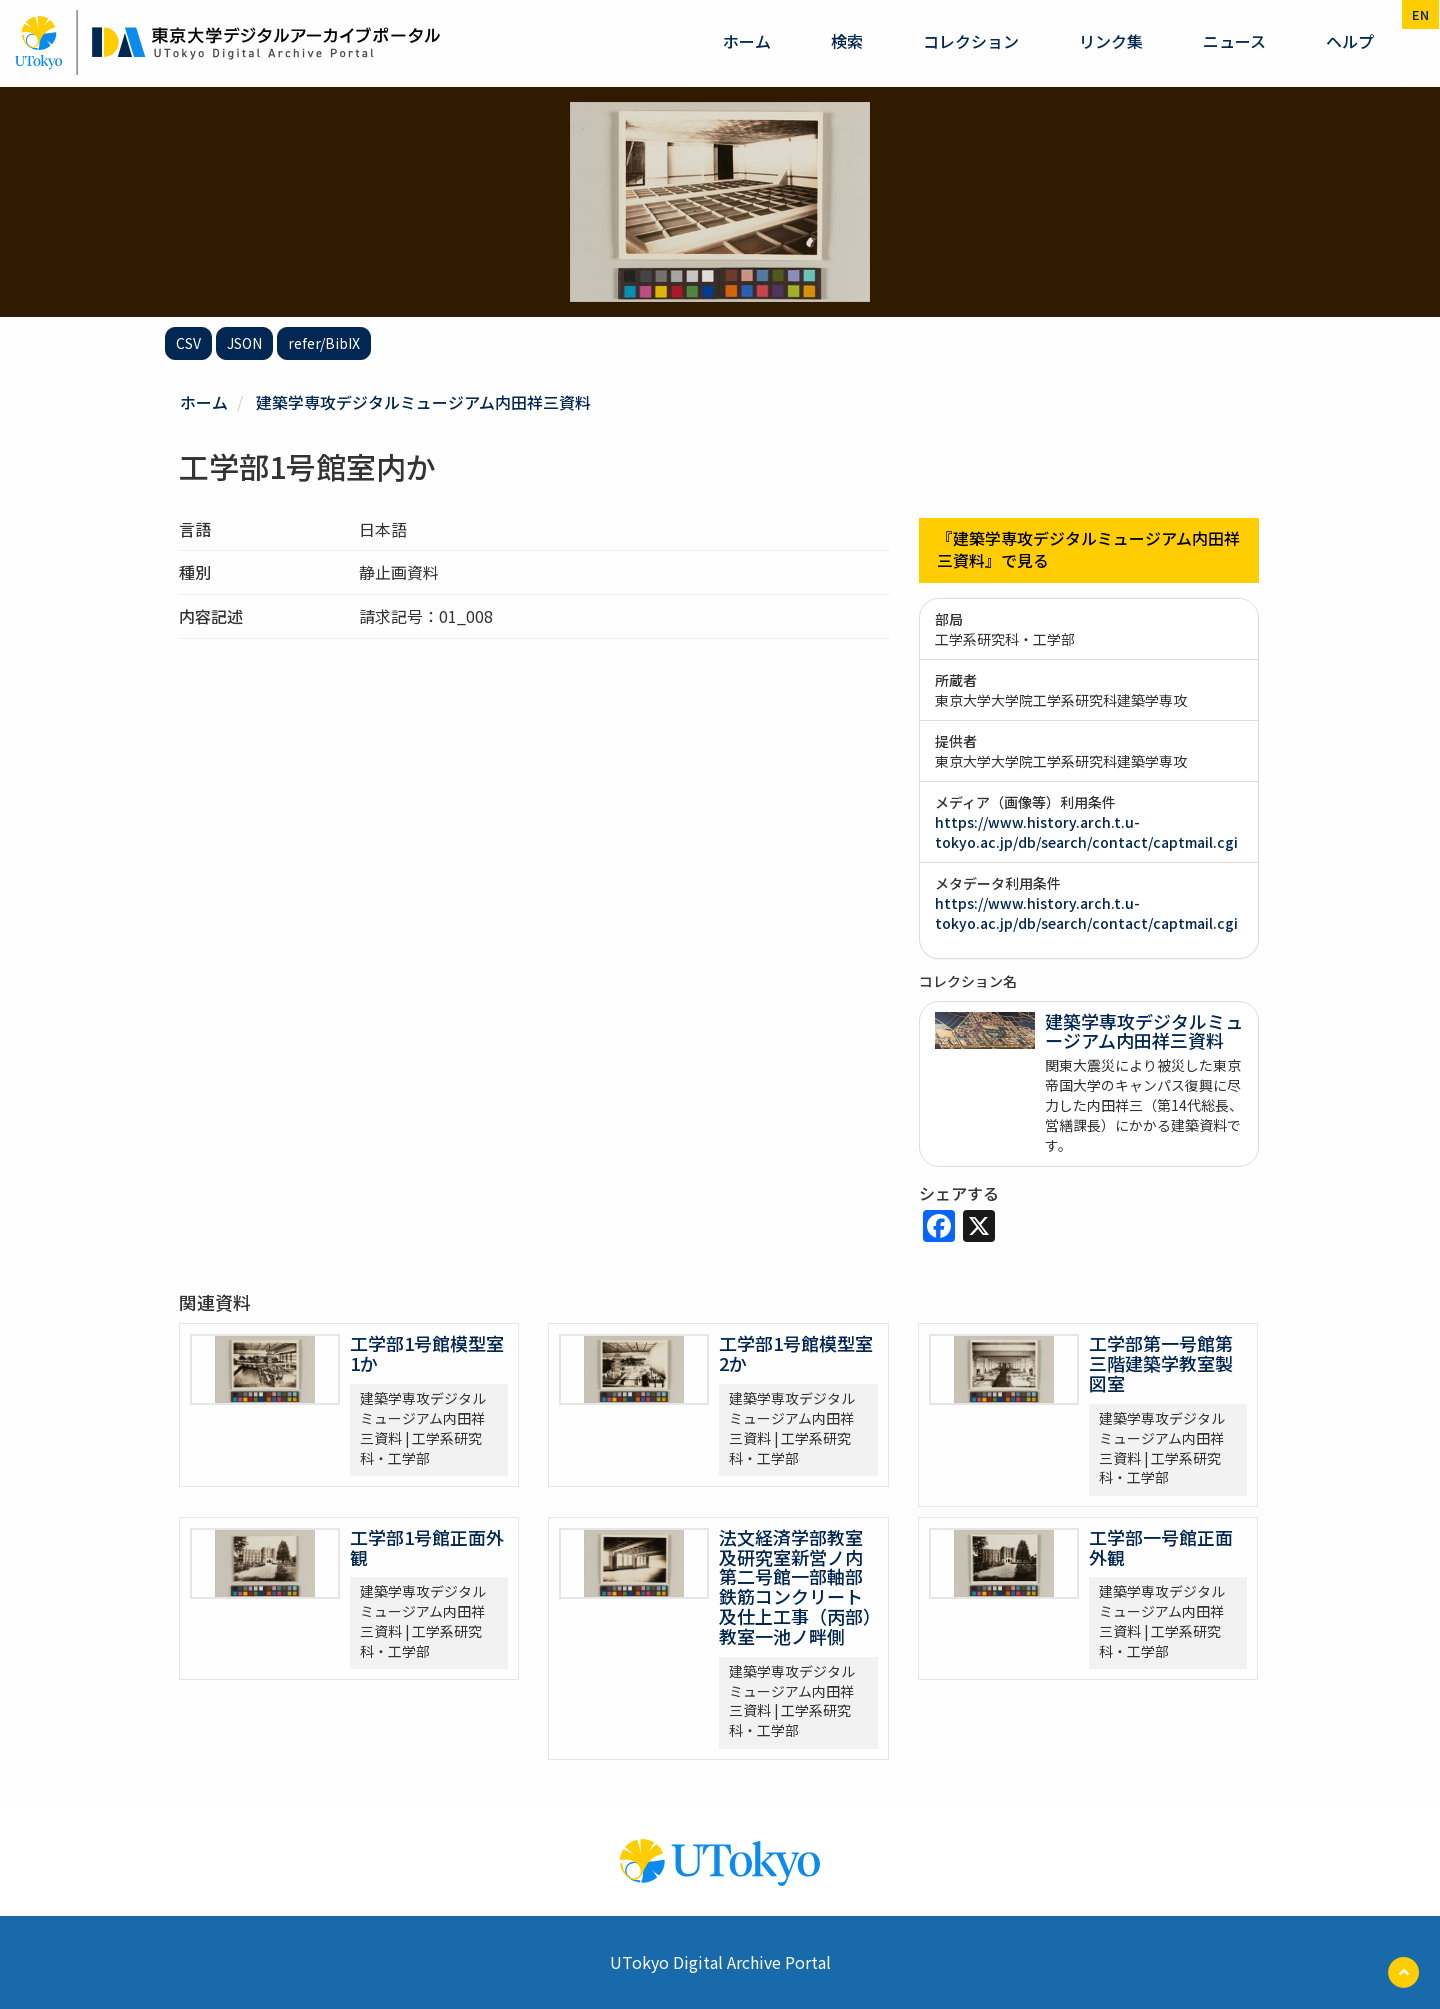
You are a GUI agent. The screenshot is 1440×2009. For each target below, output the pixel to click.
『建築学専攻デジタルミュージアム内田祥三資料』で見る (1088, 549)
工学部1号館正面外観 (427, 1546)
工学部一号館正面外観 (1161, 1546)
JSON (244, 343)
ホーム (747, 41)
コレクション (971, 41)
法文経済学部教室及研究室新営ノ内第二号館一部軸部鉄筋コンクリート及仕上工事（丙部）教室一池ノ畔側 (795, 1585)
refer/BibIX (324, 343)
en (1420, 14)
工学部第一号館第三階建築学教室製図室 (1161, 1363)
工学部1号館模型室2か (796, 1353)
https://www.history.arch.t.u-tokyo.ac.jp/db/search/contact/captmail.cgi (1086, 831)
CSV (188, 343)
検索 (847, 41)
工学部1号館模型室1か (427, 1353)
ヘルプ (1350, 41)
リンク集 (1111, 41)
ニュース (1234, 41)
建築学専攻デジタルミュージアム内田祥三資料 (423, 402)
